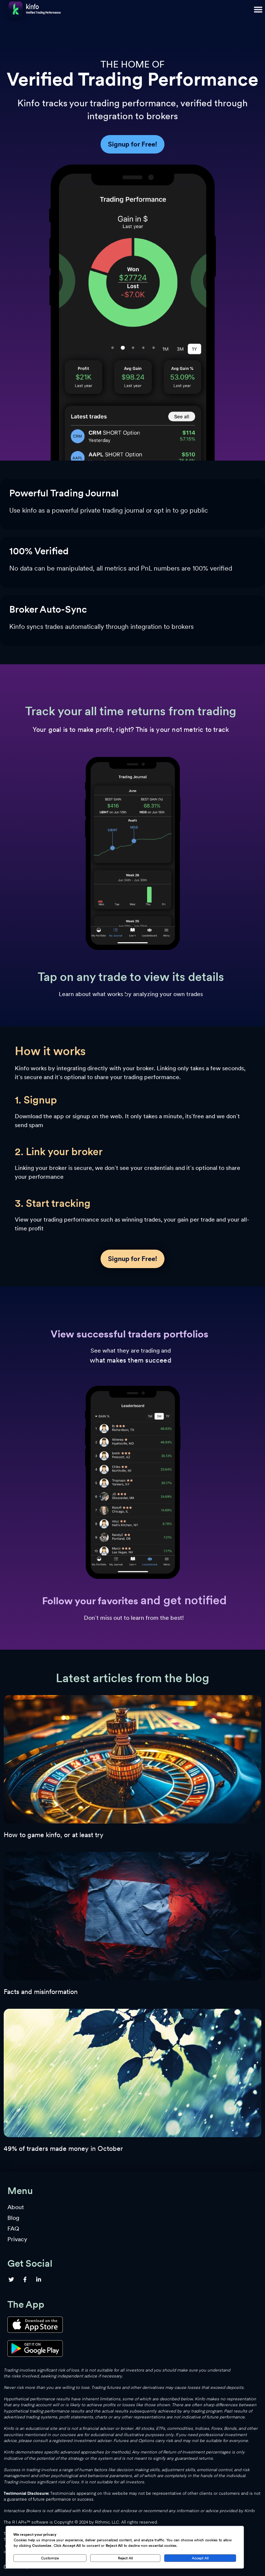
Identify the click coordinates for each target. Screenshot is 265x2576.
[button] (258, 9)
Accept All (200, 2558)
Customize (50, 2558)
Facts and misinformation (41, 1991)
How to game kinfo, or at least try (53, 1835)
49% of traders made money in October (63, 2148)
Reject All (125, 2558)
